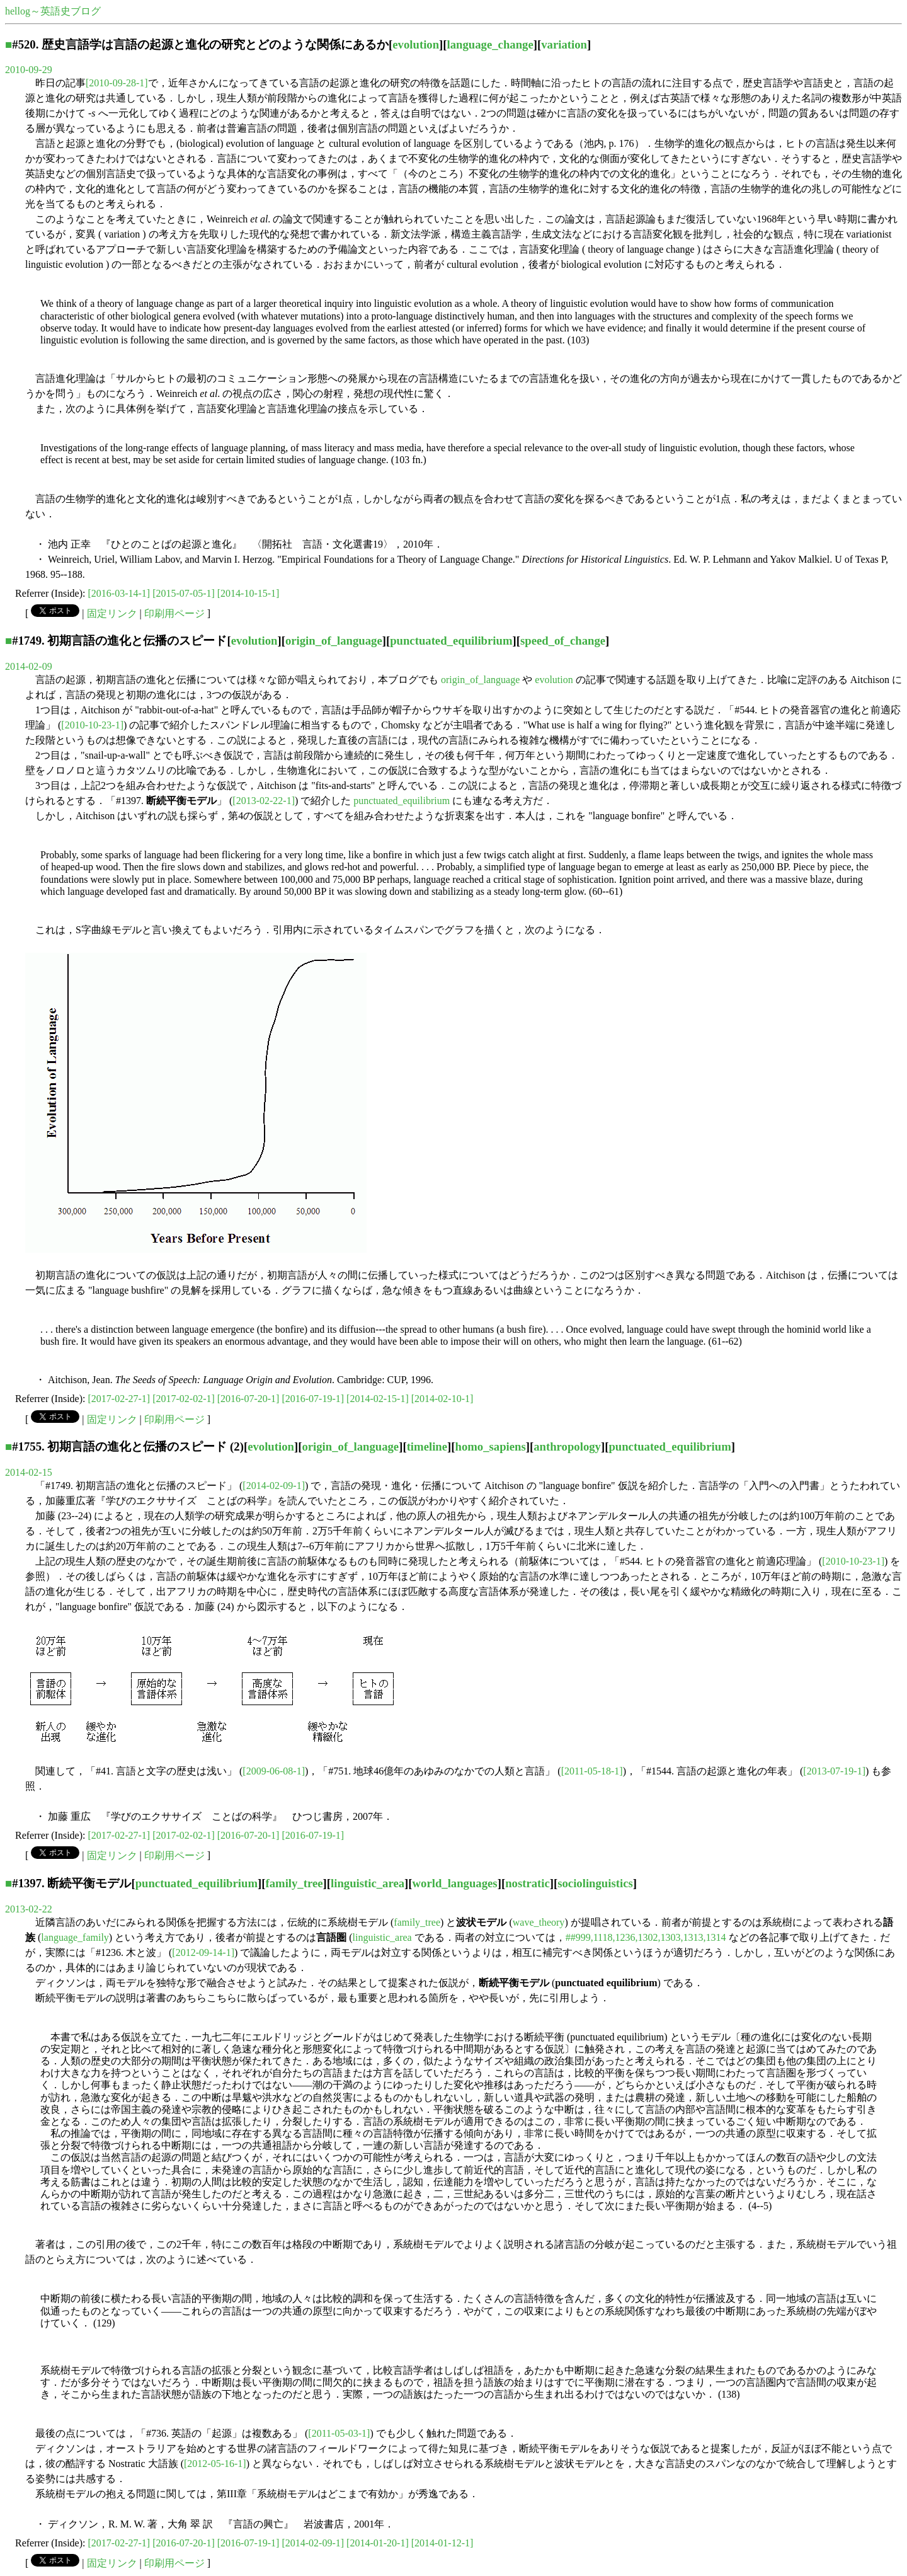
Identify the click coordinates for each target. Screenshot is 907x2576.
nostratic (527, 1883)
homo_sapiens (490, 1446)
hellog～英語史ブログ (53, 11)
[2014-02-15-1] (377, 1398)
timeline (427, 1446)
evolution (415, 44)
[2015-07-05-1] (183, 593)
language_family (75, 1937)
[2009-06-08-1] (273, 1771)
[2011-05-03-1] (339, 2433)
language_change (490, 44)
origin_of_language (333, 640)
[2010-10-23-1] (92, 725)
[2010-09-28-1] (117, 83)
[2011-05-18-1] (592, 1771)
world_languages (455, 1883)
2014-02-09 (28, 666)
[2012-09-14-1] (203, 1952)
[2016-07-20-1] (248, 1398)
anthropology (567, 1446)
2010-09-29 (28, 69)
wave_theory (539, 1922)
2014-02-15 (28, 1472)
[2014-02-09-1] (273, 1485)
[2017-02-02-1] (183, 1398)
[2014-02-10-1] (442, 1398)
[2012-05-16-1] (215, 2463)
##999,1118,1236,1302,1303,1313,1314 (646, 1937)
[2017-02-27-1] (119, 1398)
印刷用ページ (174, 613)
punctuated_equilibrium (451, 640)
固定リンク (112, 613)
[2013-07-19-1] (834, 1771)
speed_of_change (562, 640)
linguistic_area (367, 1883)
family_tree (293, 1883)
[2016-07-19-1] (313, 1398)
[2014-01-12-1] (442, 2543)
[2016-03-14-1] (119, 593)
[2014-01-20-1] (377, 2543)
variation (564, 44)
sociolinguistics (595, 1883)
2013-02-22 (28, 1909)
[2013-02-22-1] (263, 800)
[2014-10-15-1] (248, 593)
